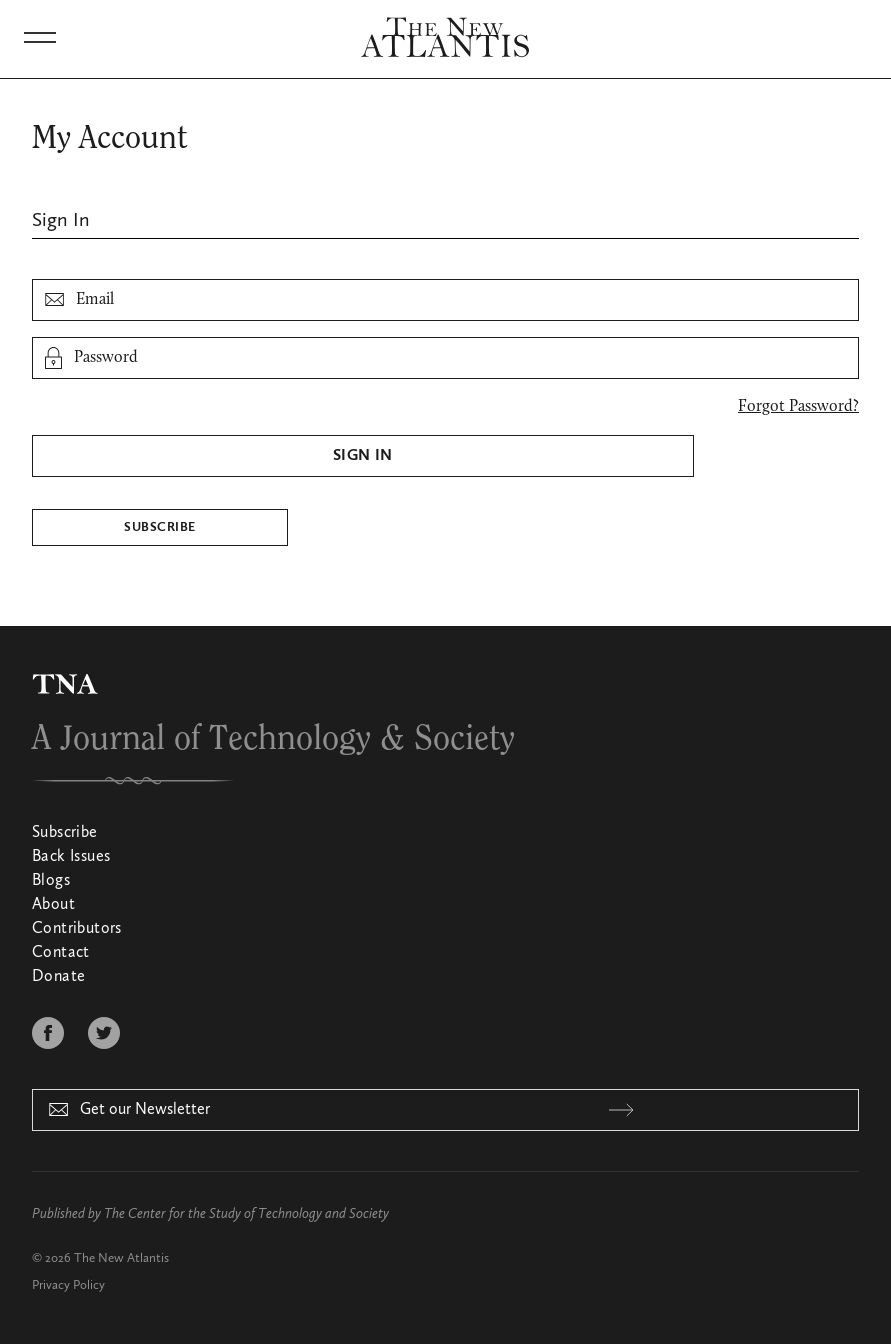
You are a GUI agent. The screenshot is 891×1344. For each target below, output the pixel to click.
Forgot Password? (798, 407)
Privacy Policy (68, 1285)
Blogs (51, 881)
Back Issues (71, 857)
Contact (61, 953)
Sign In (363, 456)
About (53, 905)
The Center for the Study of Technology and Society (246, 1214)
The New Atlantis (121, 1258)
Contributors (77, 929)
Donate (58, 977)
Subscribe (159, 527)
